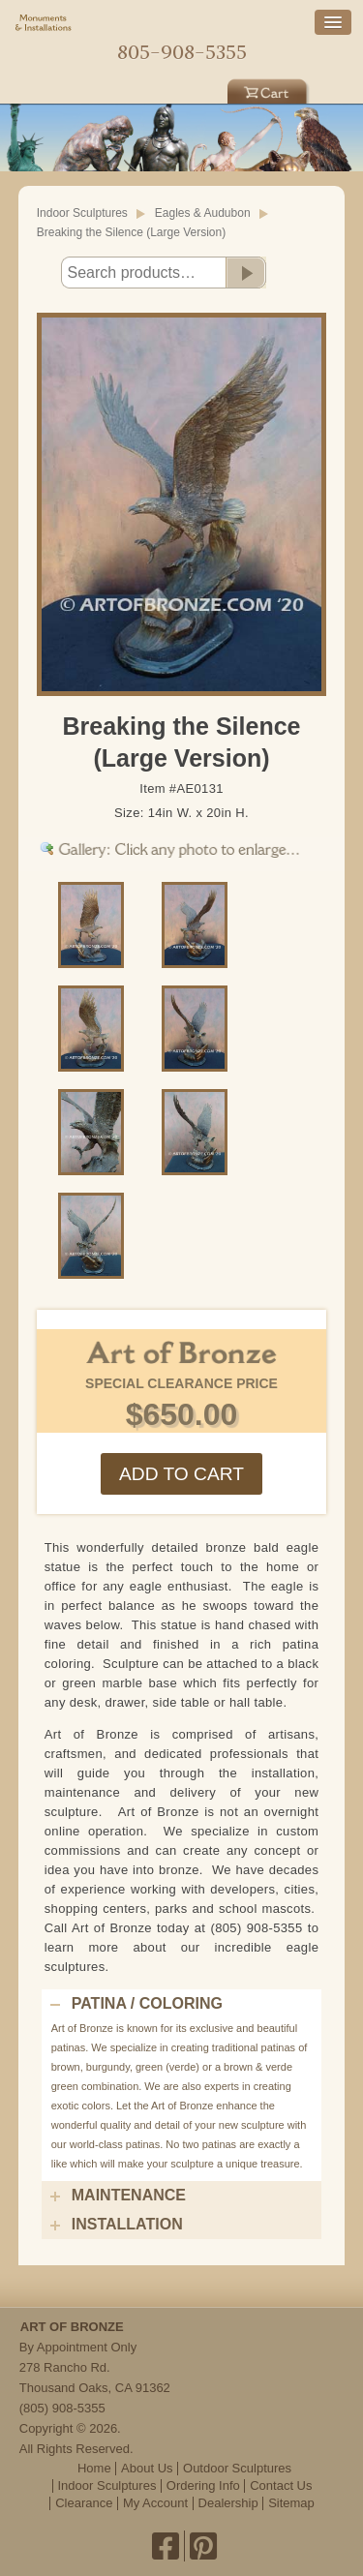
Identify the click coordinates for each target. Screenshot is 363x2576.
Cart (269, 89)
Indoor (182, 89)
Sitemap (291, 2503)
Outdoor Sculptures (237, 2468)
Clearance (83, 2503)
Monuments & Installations (44, 24)
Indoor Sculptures (82, 213)
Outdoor (94, 89)
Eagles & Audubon (203, 213)
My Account (155, 2503)
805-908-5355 (182, 52)
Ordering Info (203, 2485)
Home (182, 25)
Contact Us (281, 2485)
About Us (146, 2468)
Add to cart (181, 1474)
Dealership (228, 2503)
